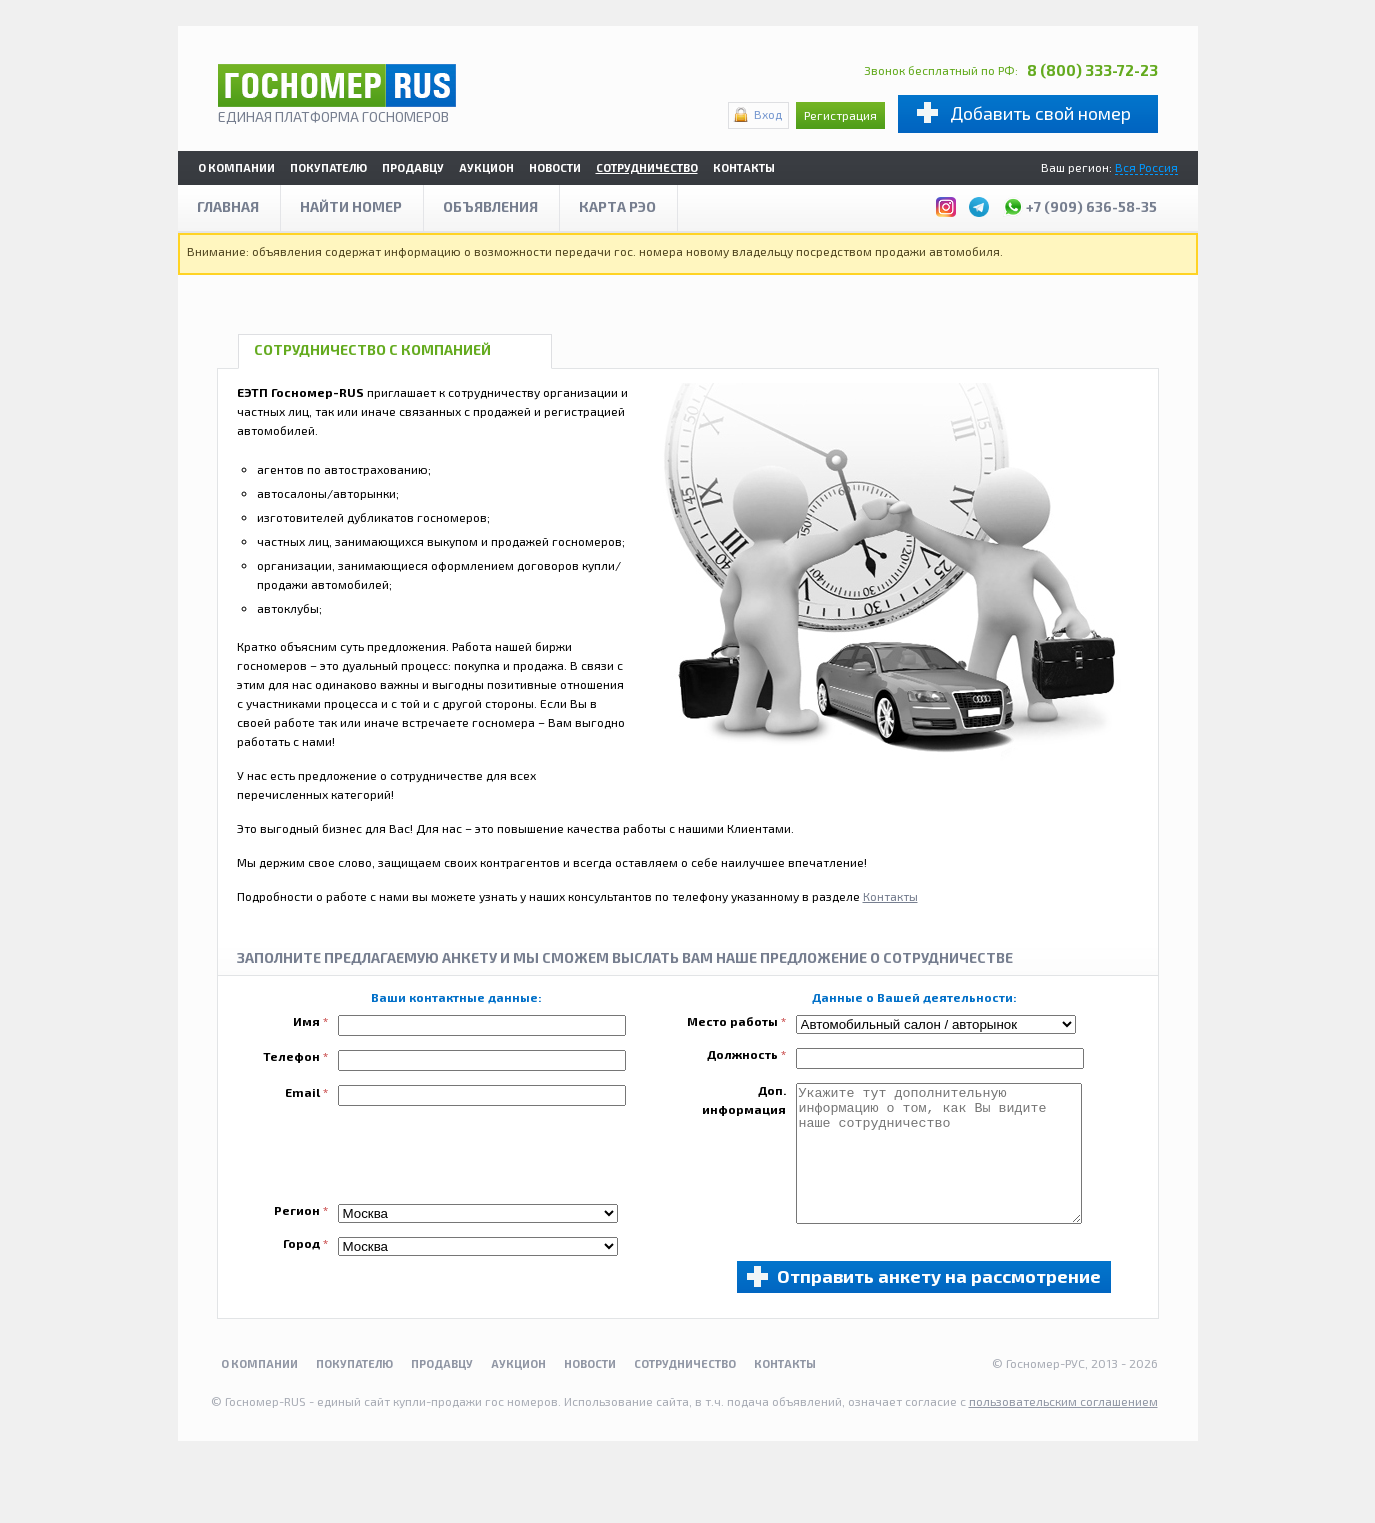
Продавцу (413, 167)
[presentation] (477, 1157)
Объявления (490, 206)
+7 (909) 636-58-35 (1080, 204)
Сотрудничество (647, 167)
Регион (297, 1210)
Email (302, 1092)
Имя (306, 1021)
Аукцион (486, 167)
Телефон (291, 1056)
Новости (555, 167)
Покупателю (328, 167)
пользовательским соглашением (1063, 1428)
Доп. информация (744, 1099)
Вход (768, 114)
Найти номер (351, 206)
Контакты (744, 167)
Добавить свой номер (1040, 113)
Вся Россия (1146, 167)
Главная (228, 206)
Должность (742, 1054)
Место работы (732, 1021)
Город (301, 1243)
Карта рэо (617, 206)
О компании (236, 167)
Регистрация (840, 115)
